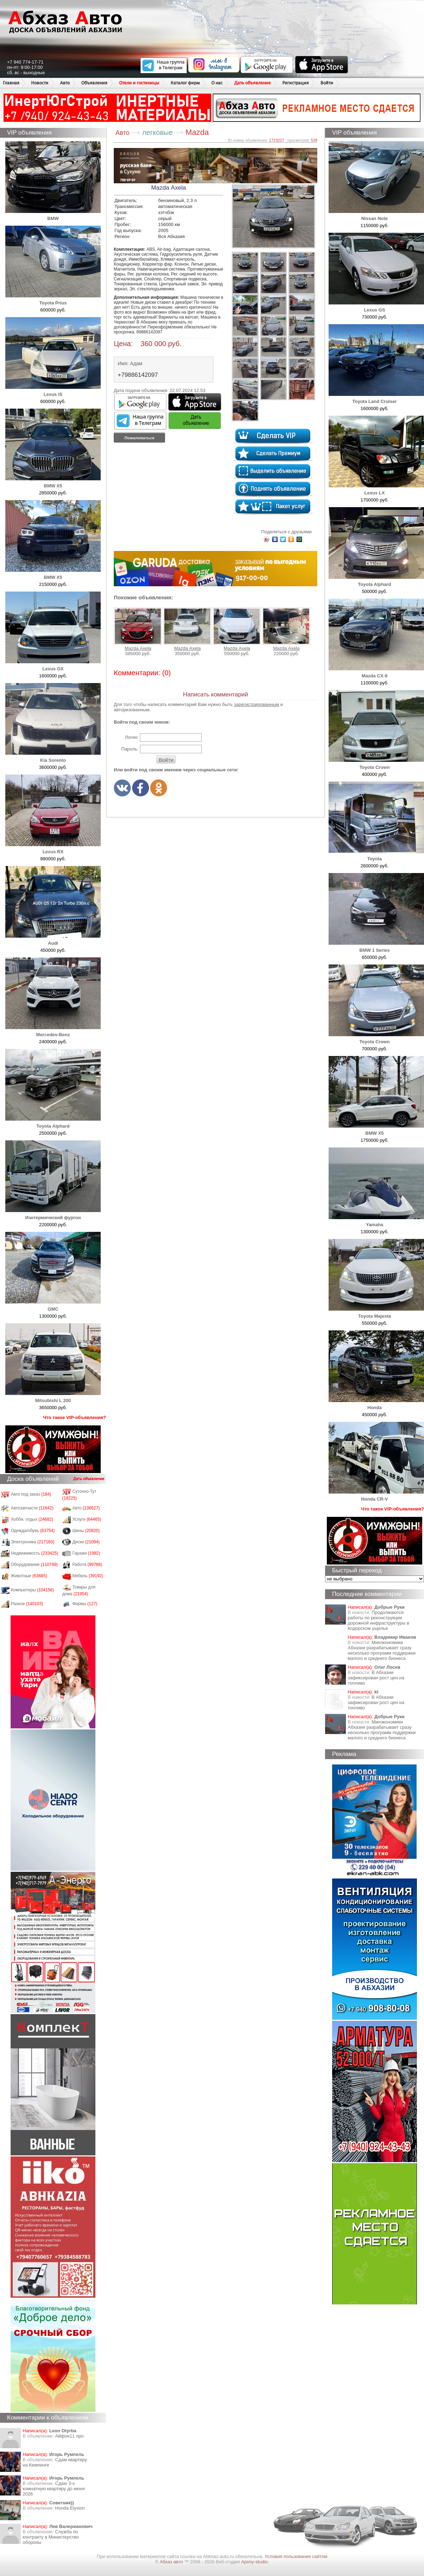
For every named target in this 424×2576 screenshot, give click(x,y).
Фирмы (85, 1603)
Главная (11, 82)
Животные (29, 1575)
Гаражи (86, 1553)
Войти (326, 82)
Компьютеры (32, 1589)
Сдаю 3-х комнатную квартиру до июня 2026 (54, 2489)
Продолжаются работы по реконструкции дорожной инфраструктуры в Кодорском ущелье (378, 1620)
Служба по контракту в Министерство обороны (51, 2537)
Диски (86, 1541)
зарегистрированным (256, 704)
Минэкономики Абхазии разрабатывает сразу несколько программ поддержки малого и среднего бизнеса (382, 1650)
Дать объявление (252, 82)
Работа (87, 1564)
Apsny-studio (254, 2561)
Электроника (32, 1541)
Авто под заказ (31, 1494)
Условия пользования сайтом (296, 2556)
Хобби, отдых (32, 1519)
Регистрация (295, 82)
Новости (39, 82)
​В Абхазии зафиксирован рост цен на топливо (376, 1678)
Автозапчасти (32, 1508)
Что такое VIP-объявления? (74, 1417)
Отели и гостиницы (139, 82)
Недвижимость (34, 1553)
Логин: (132, 737)
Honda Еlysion (70, 2508)
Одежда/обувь (33, 1530)
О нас (217, 82)
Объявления (94, 82)
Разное (27, 1603)
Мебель (88, 1575)
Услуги (86, 1519)
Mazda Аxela (138, 629)
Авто (65, 82)
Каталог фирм (185, 82)
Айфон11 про (69, 2436)
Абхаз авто (172, 2561)
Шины (86, 1530)
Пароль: (130, 749)
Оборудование (34, 1564)
